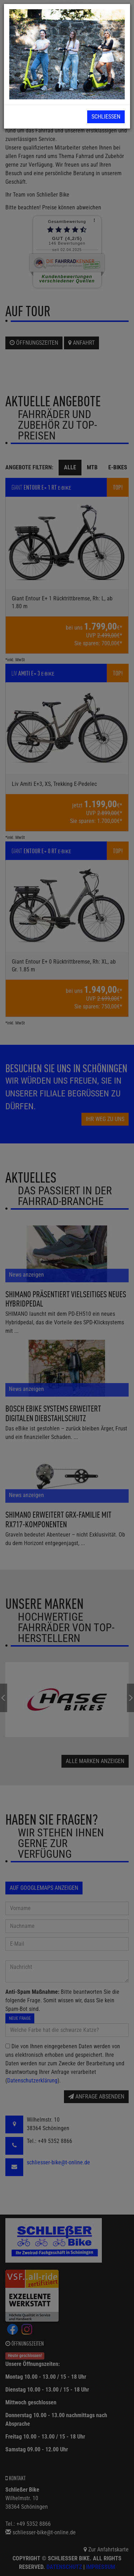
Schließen (105, 116)
